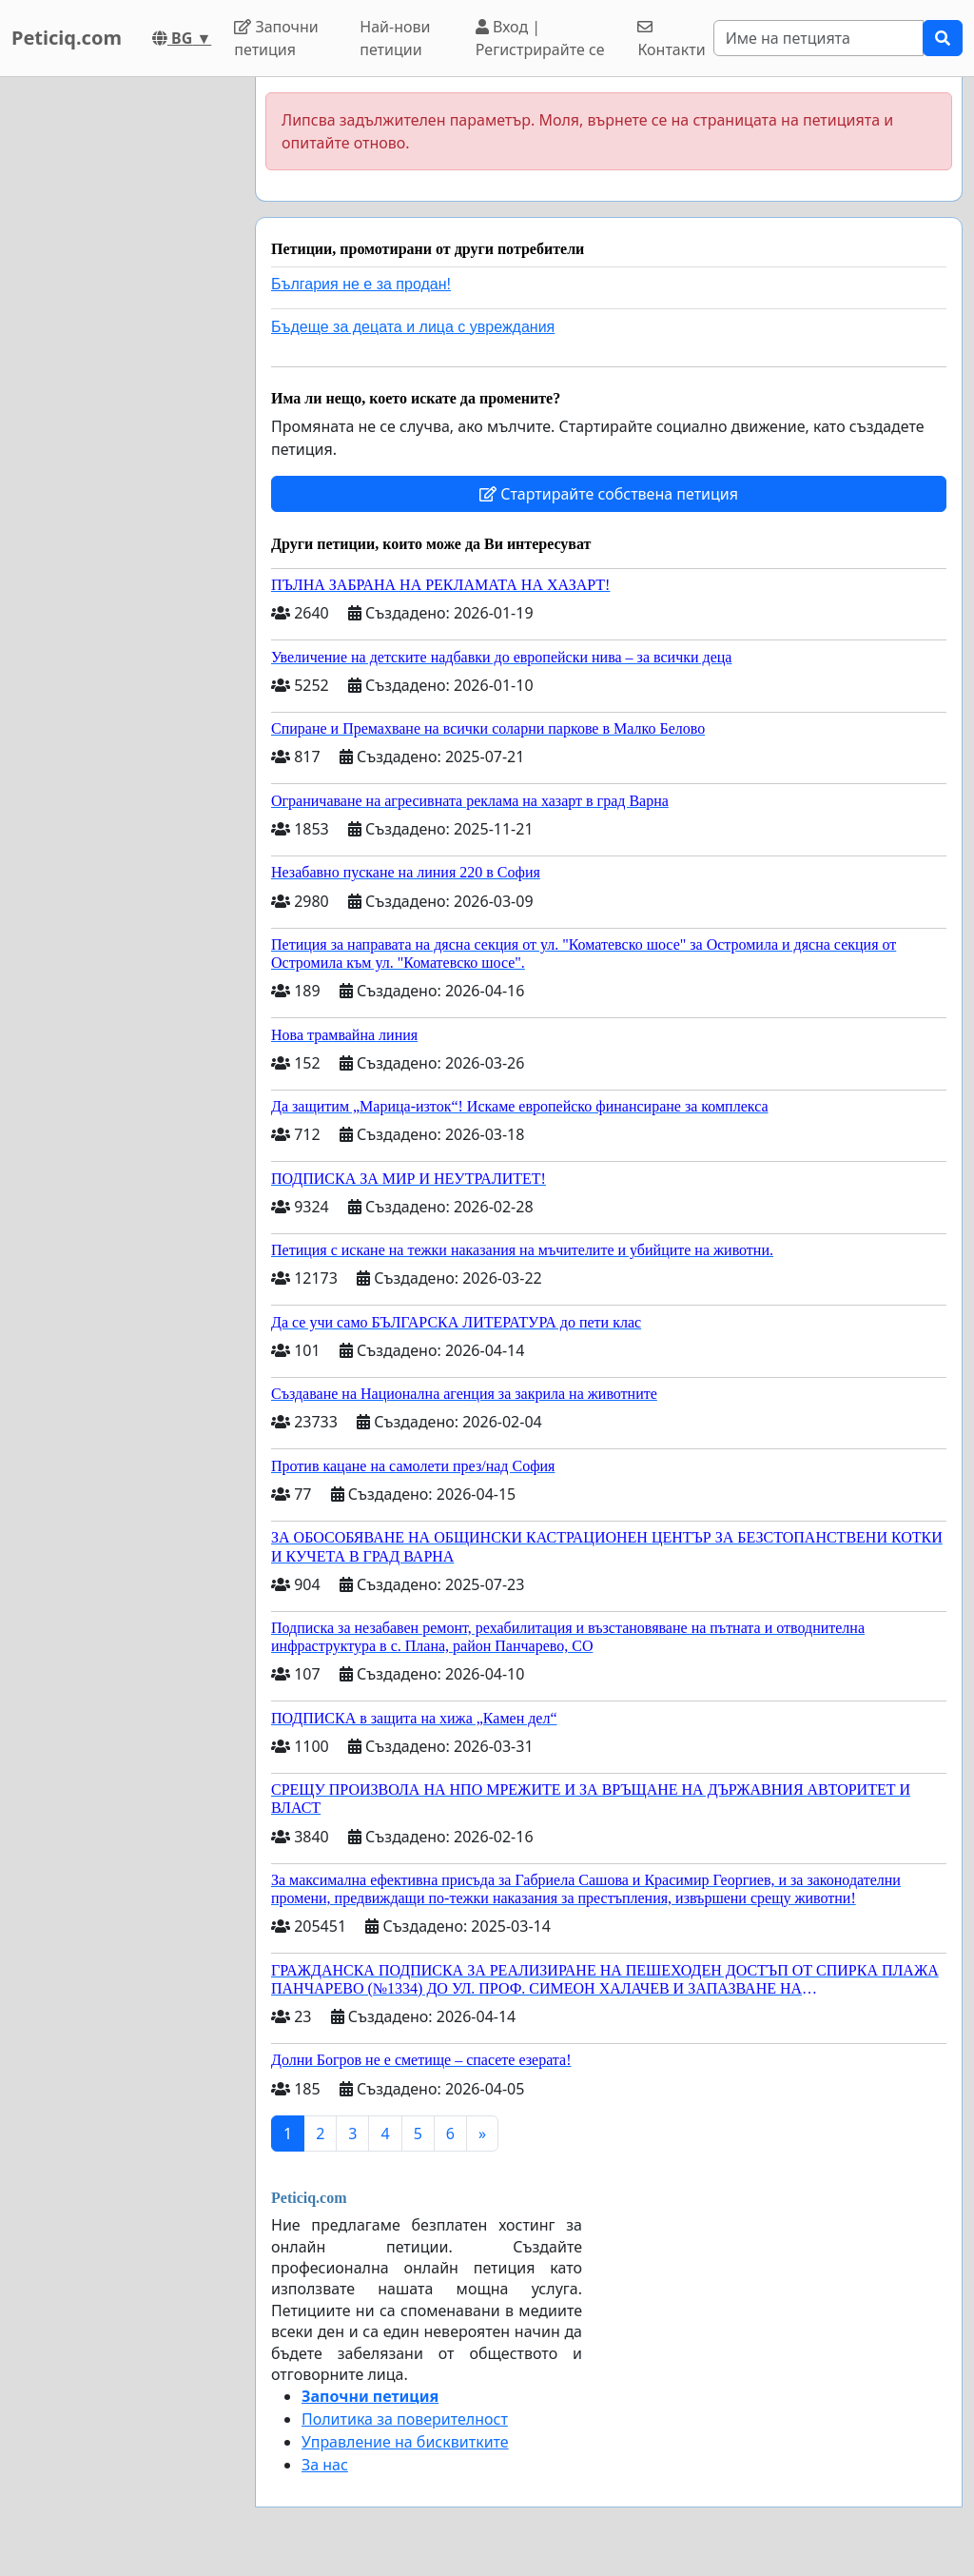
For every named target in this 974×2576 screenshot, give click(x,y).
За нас (325, 2464)
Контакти (671, 39)
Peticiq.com (66, 37)
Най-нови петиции (395, 38)
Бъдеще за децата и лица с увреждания (413, 327)
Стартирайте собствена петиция (608, 493)
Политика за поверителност (405, 2419)
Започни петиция (276, 38)
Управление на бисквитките (405, 2441)
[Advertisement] (121, 362)
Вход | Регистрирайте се (540, 38)
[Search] (818, 38)
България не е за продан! (361, 284)
